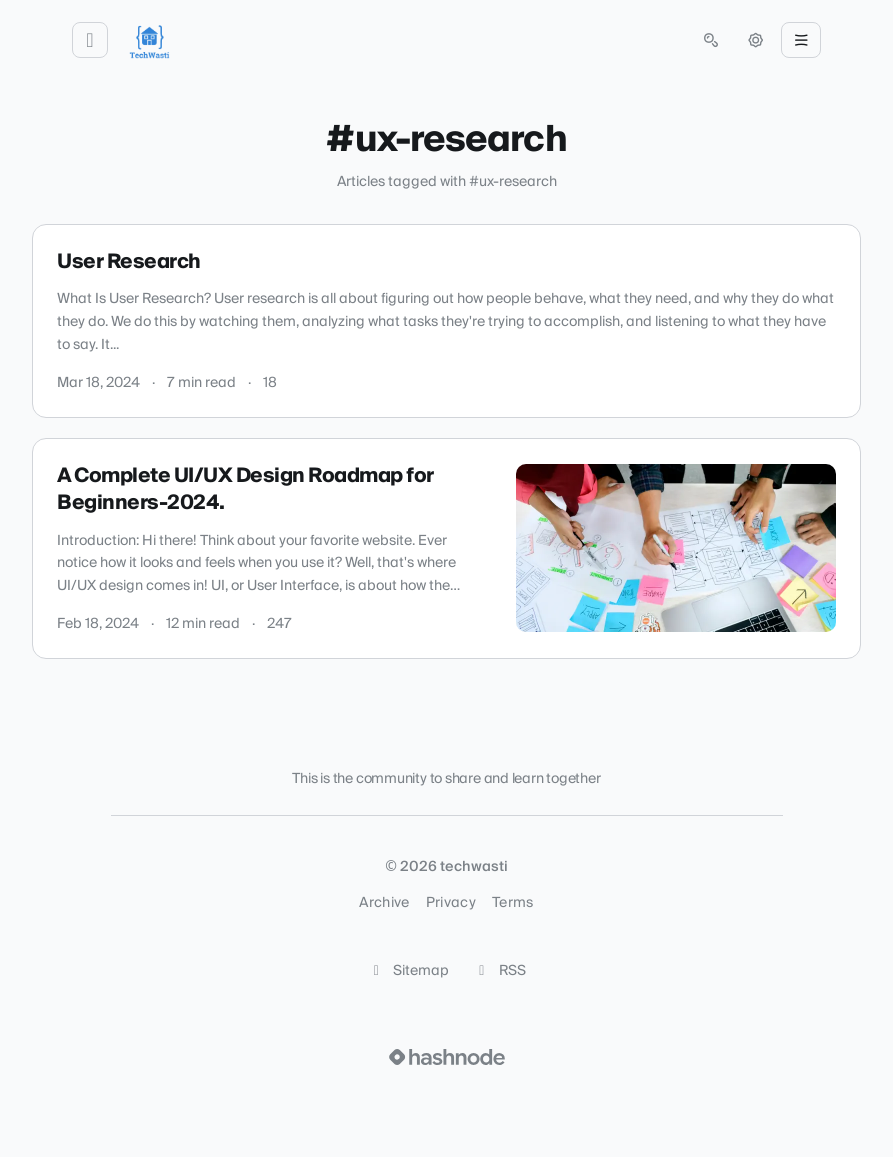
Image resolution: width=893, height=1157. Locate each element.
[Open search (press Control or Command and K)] (711, 40)
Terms (513, 903)
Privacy (451, 903)
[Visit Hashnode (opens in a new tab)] (447, 1057)
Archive (384, 903)
